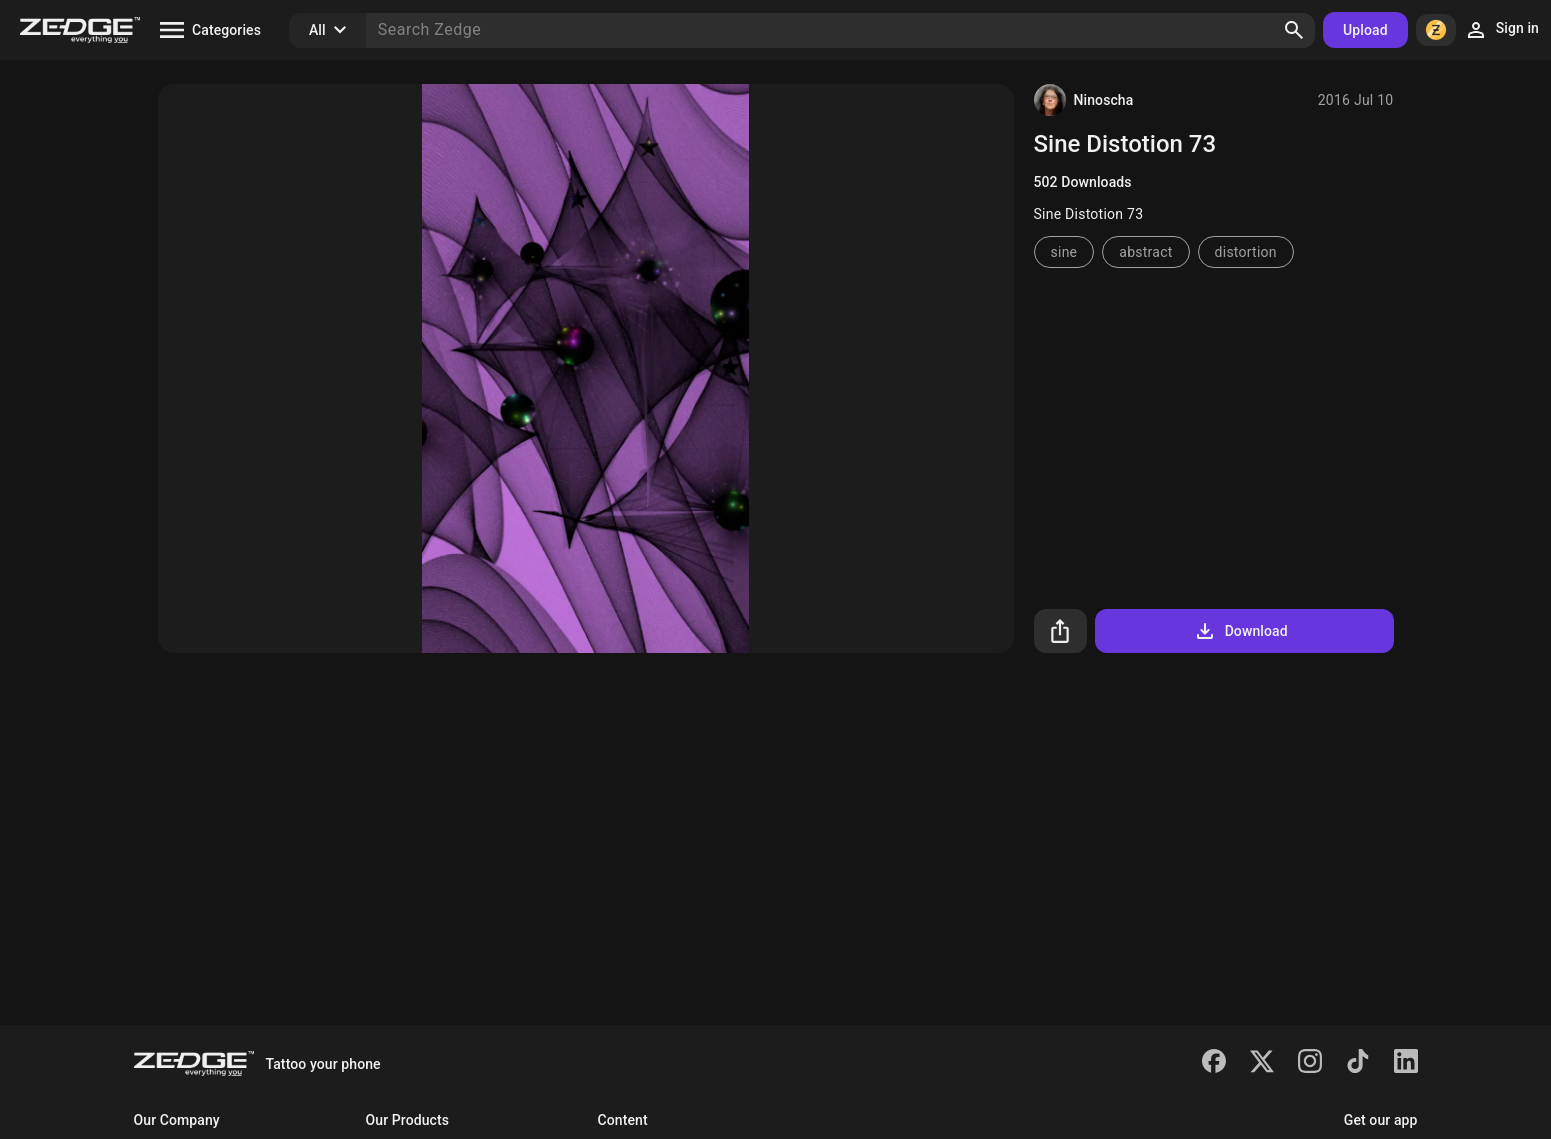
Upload (1365, 30)
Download (1240, 631)
